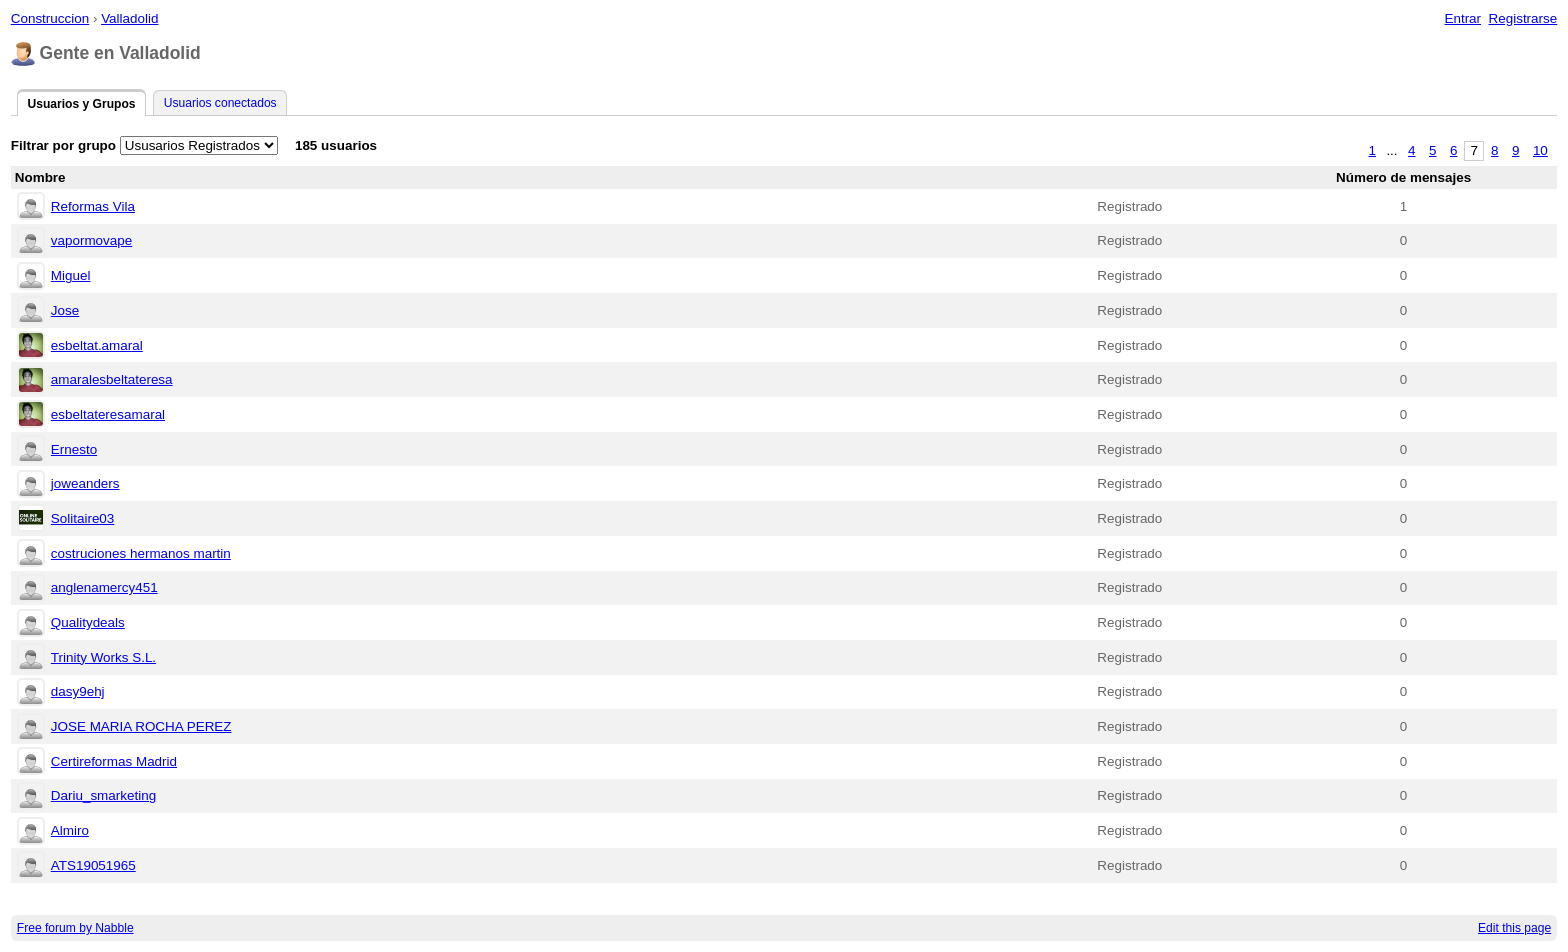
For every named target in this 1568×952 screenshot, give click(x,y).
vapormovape (91, 240)
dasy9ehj (78, 691)
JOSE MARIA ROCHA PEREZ (141, 726)
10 (1540, 150)
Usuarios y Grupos (81, 104)
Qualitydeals (88, 622)
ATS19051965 (93, 865)
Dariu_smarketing (103, 795)
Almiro (70, 830)
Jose (65, 310)
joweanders (85, 483)
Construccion (50, 18)
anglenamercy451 (104, 587)
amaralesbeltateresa (112, 379)
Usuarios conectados (220, 103)
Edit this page (1514, 928)
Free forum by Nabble (75, 928)
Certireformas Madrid (114, 761)
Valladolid (129, 18)
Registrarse (1523, 18)
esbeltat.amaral (97, 345)
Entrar (1462, 18)
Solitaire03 (83, 518)
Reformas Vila (93, 206)
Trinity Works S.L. (103, 657)
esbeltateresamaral (108, 414)
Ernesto (74, 449)
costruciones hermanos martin (141, 553)
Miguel (71, 275)
